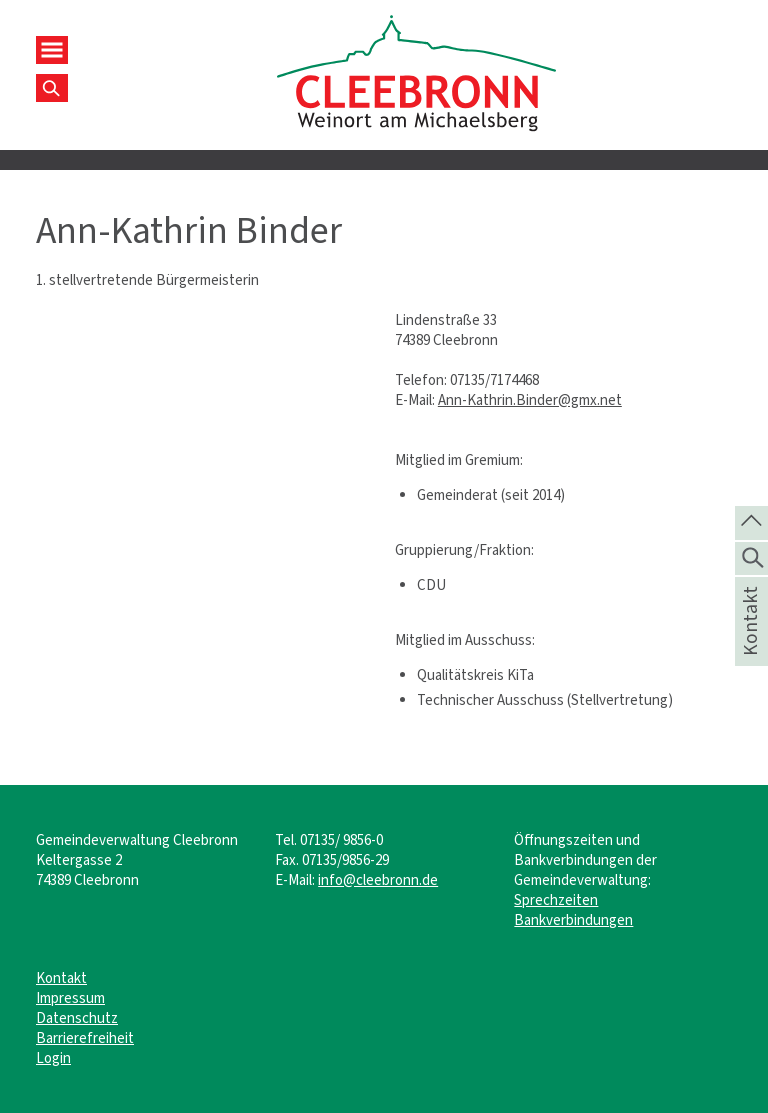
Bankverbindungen (573, 920)
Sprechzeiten (556, 900)
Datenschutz (77, 1018)
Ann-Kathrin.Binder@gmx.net (530, 400)
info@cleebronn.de (378, 880)
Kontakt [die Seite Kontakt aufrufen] (750, 647)
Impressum (70, 998)
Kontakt (61, 978)
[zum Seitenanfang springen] (751, 521)
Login (53, 1058)
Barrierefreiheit (85, 1038)
